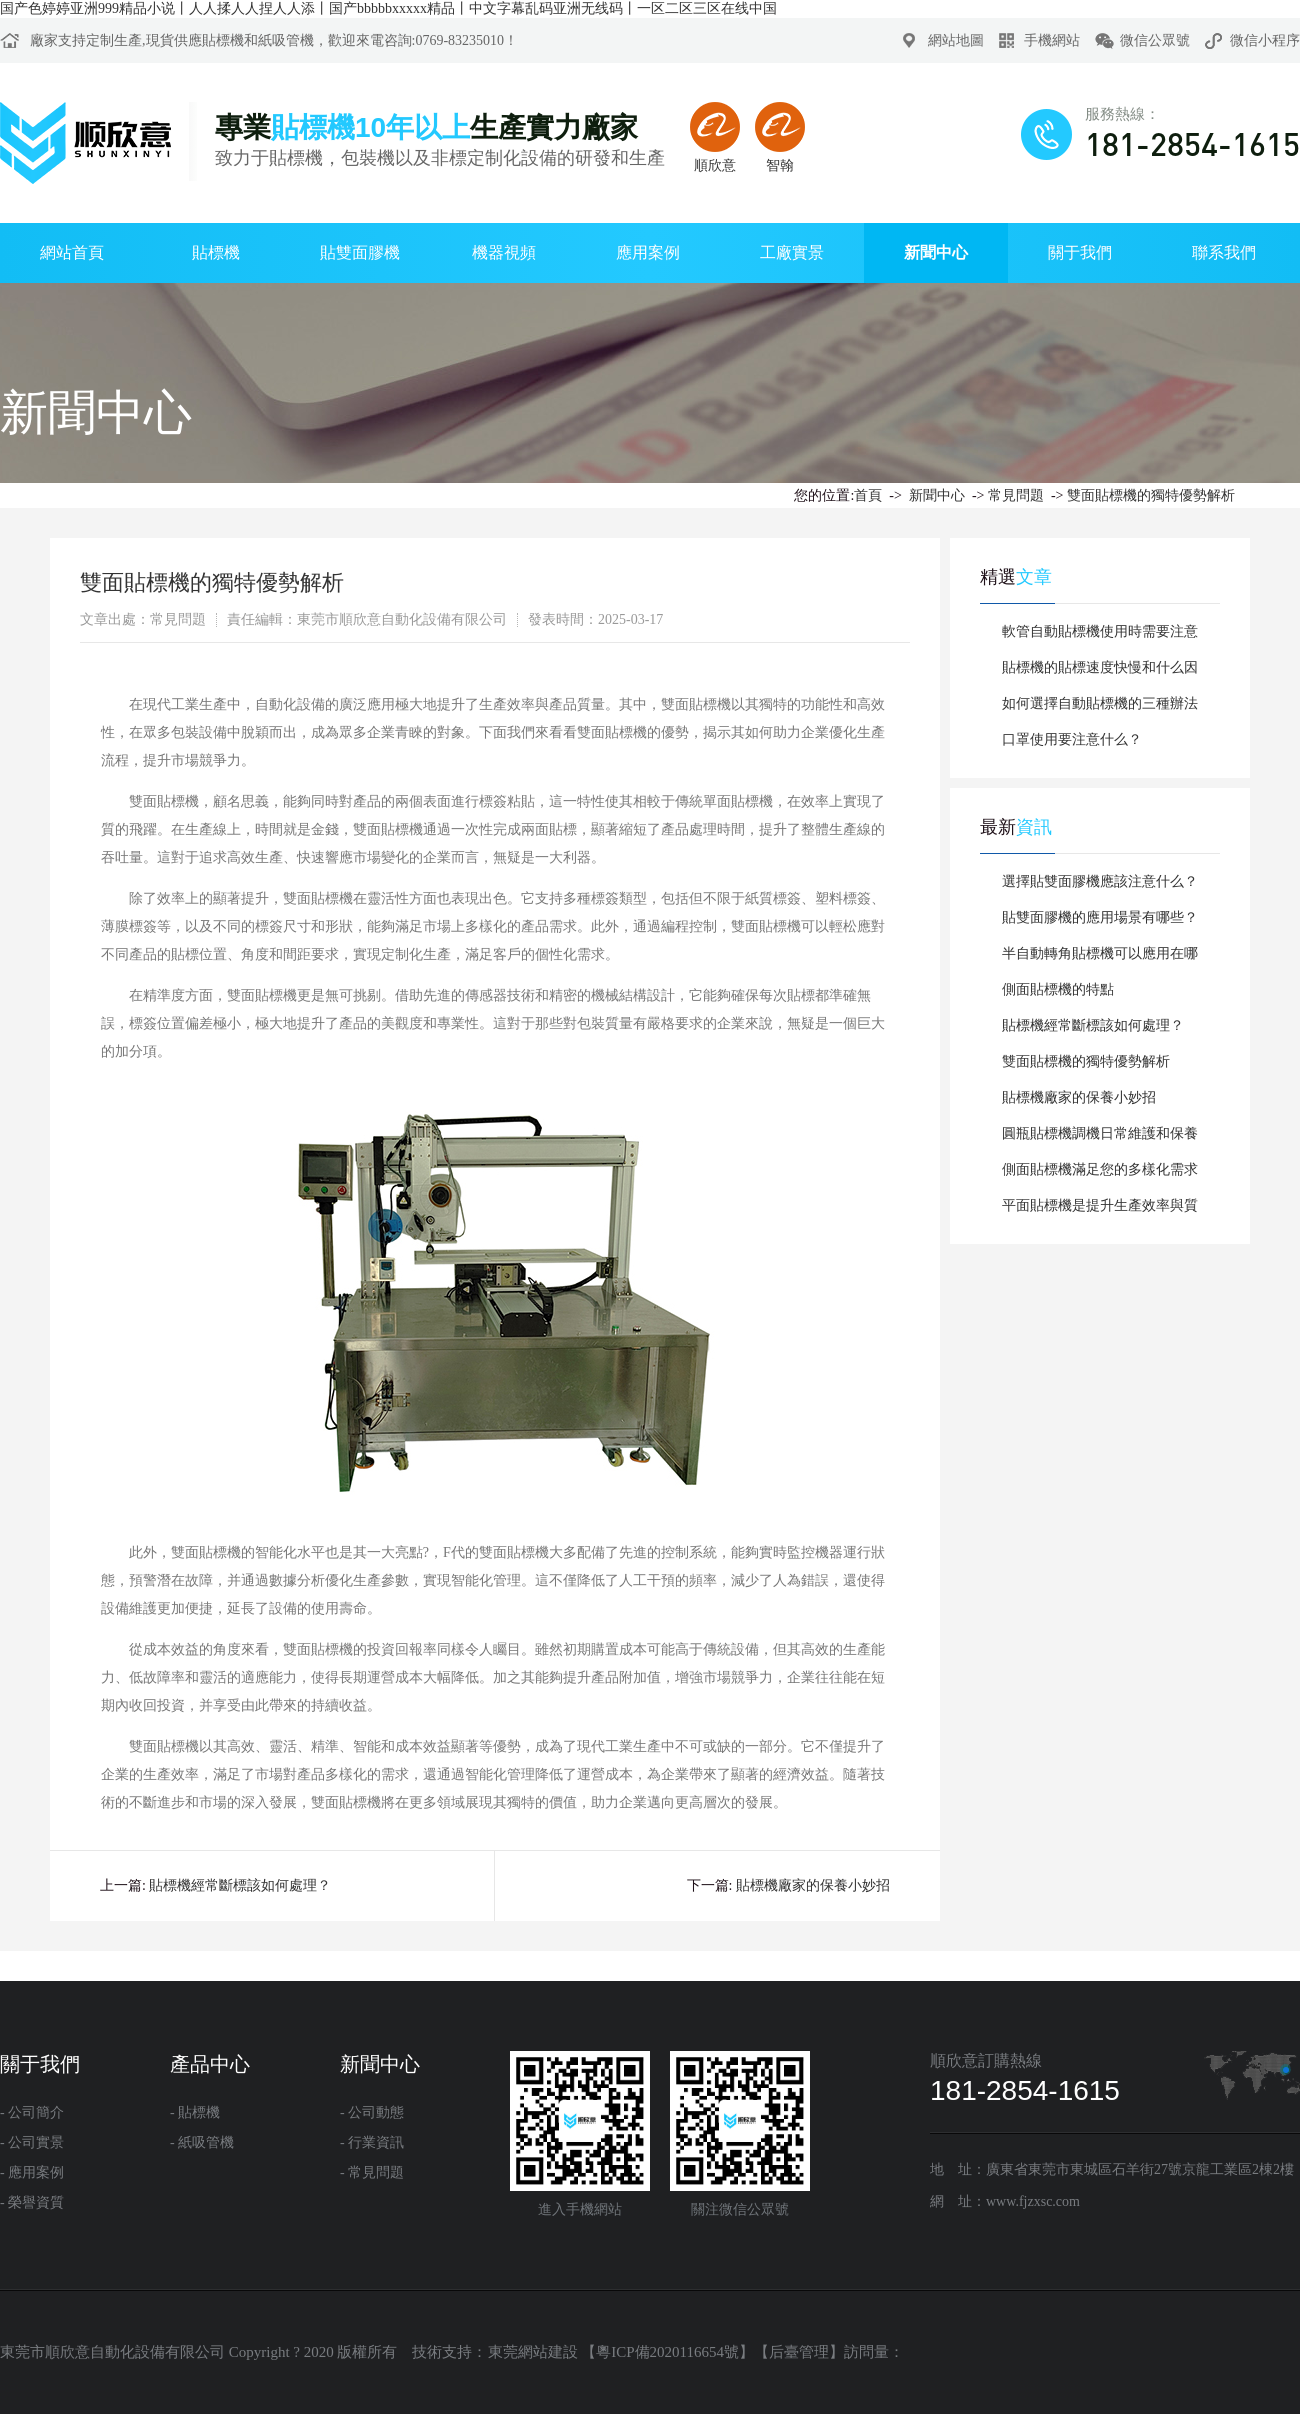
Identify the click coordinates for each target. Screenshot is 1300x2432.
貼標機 (223, 40)
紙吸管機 (286, 40)
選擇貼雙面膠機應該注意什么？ (1100, 881)
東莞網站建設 (533, 2352)
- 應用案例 (32, 2172)
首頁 (868, 495)
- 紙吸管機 (202, 2142)
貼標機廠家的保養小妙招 (813, 1885)
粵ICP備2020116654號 (667, 2352)
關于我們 (1080, 252)
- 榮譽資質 (32, 2202)
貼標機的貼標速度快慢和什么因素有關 (1100, 673)
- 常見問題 (372, 2172)
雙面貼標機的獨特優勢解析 (1151, 495)
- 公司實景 (32, 2142)
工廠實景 (792, 252)
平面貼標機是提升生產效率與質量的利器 (1100, 1211)
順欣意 (715, 137)
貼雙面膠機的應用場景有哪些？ (1100, 917)
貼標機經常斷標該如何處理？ (240, 1885)
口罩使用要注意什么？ (1072, 739)
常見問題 (1016, 495)
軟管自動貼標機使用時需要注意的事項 (1100, 637)
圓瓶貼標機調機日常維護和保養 (1100, 1133)
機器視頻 (504, 252)
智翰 (780, 137)
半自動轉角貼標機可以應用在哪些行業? (1100, 959)
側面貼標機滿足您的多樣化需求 (1100, 1169)
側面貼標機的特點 (1058, 989)
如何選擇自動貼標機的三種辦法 (1100, 703)
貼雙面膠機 (360, 252)
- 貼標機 (195, 2112)
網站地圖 (956, 40)
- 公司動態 (372, 2112)
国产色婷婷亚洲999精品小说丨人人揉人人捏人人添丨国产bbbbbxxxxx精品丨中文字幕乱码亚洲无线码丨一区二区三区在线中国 (388, 8)
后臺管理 (799, 2352)
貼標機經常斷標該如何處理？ (1093, 1025)
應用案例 (648, 252)
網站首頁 (72, 252)
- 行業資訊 (372, 2142)
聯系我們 (1224, 252)
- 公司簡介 (32, 2112)
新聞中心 (936, 252)
